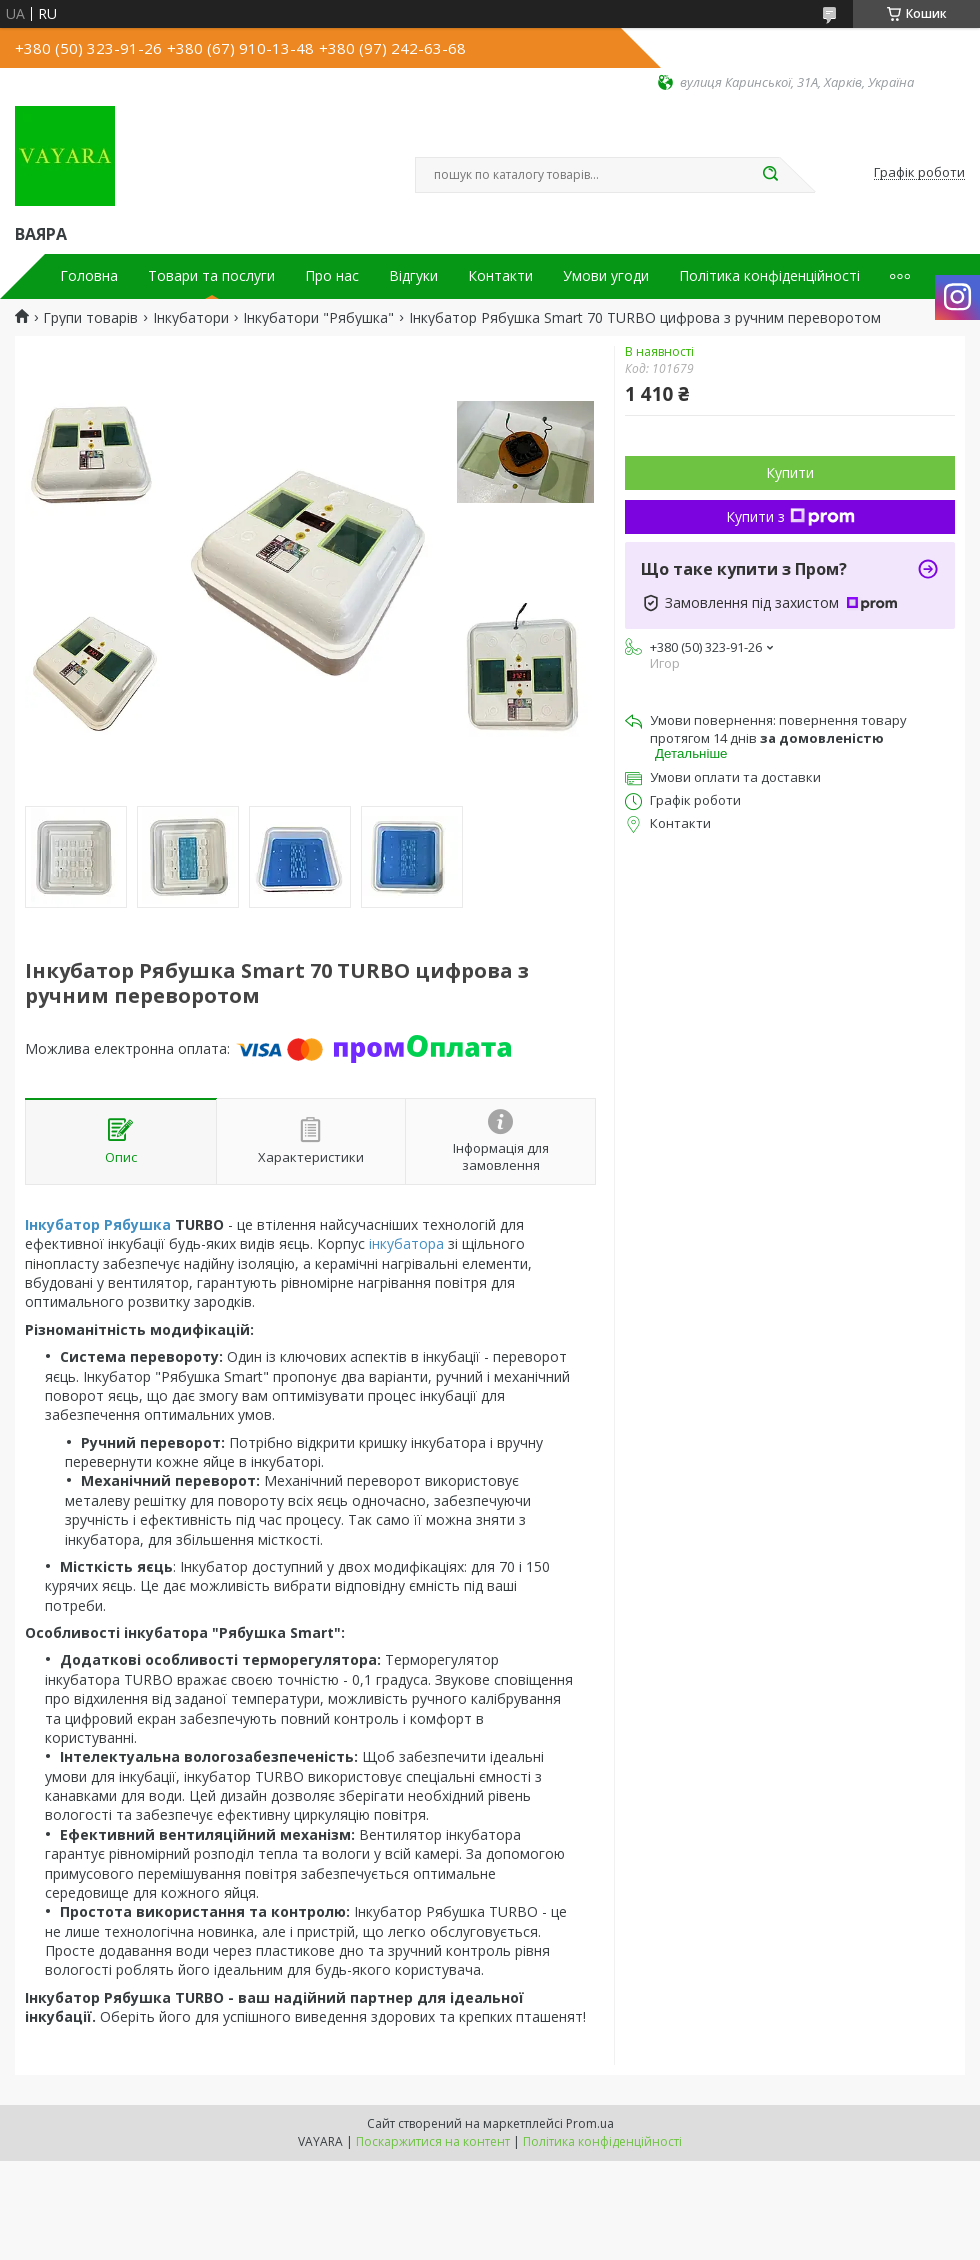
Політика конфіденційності (769, 276)
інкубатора (406, 1243)
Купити (790, 472)
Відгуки (413, 276)
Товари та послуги (211, 276)
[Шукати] (770, 175)
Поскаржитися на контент (433, 2141)
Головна (89, 276)
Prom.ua (590, 2123)
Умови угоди (606, 276)
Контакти (500, 276)
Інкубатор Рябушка (98, 1224)
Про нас (332, 276)
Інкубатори (191, 318)
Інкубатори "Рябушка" (318, 318)
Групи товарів (90, 318)
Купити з (790, 516)
